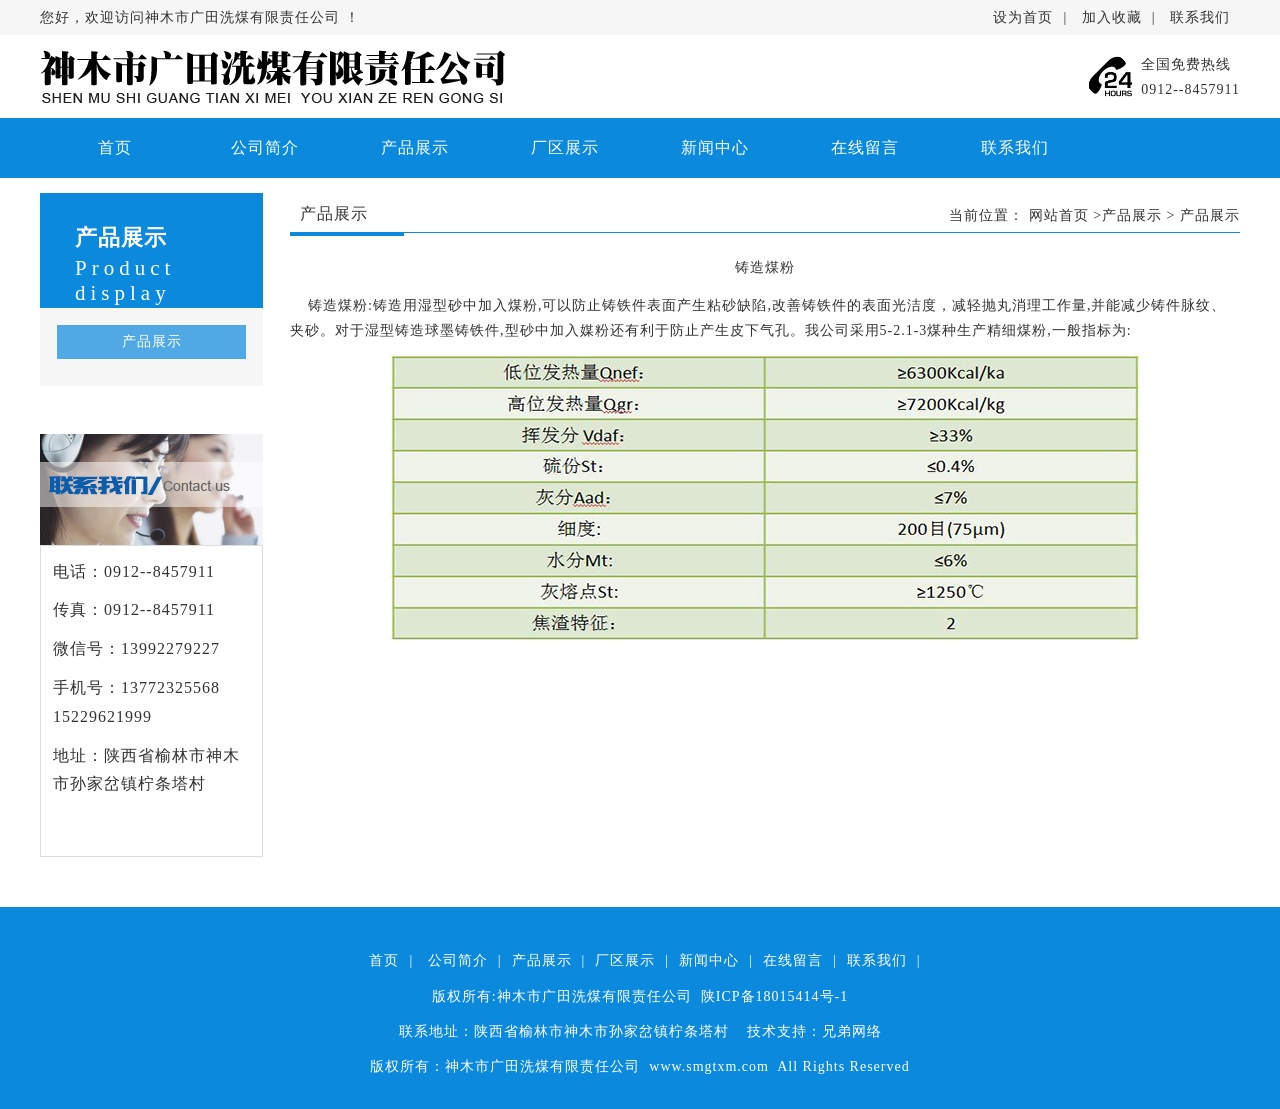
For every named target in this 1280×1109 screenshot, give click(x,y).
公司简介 (265, 147)
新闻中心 (715, 147)
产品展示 (415, 147)
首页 (115, 147)
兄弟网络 (852, 1031)
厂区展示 (565, 147)
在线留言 (865, 147)
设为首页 (1023, 17)
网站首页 (1059, 215)
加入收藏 (1112, 17)
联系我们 (1200, 17)
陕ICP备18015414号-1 (774, 996)
